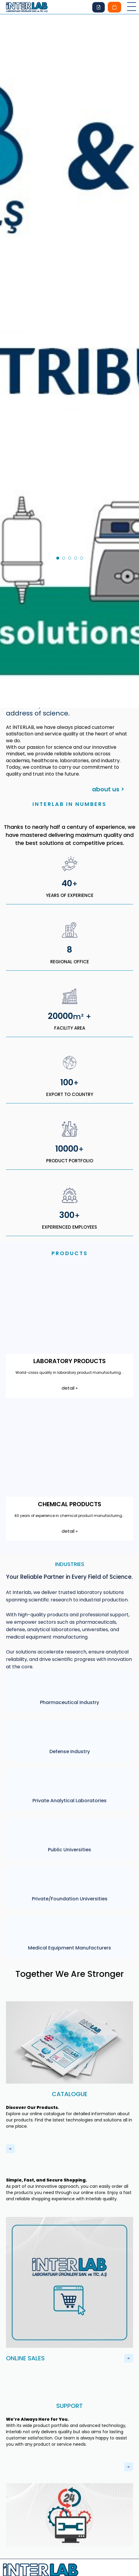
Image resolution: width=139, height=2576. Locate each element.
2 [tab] (65, 463)
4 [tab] (77, 463)
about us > (108, 693)
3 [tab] (71, 463)
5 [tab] (83, 463)
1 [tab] (60, 463)
